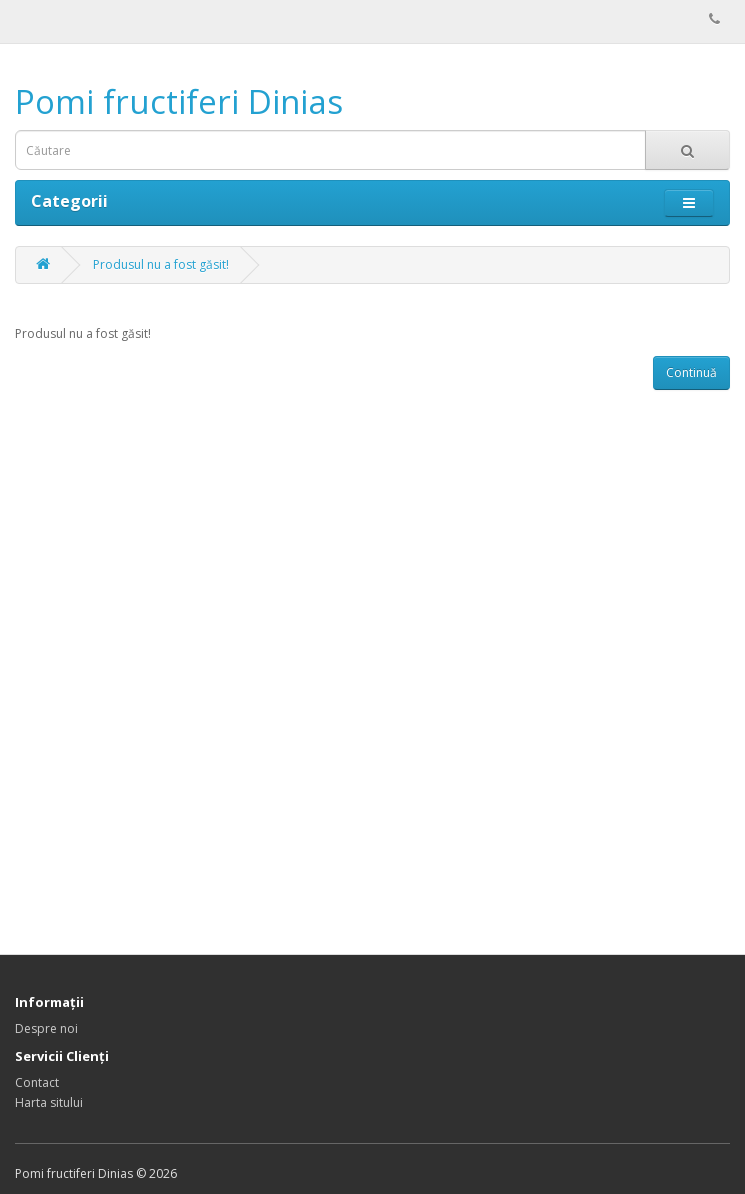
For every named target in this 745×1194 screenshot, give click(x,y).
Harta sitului (49, 1102)
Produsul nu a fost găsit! (161, 264)
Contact (37, 1082)
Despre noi (46, 1028)
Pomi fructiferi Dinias (179, 101)
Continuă (691, 372)
